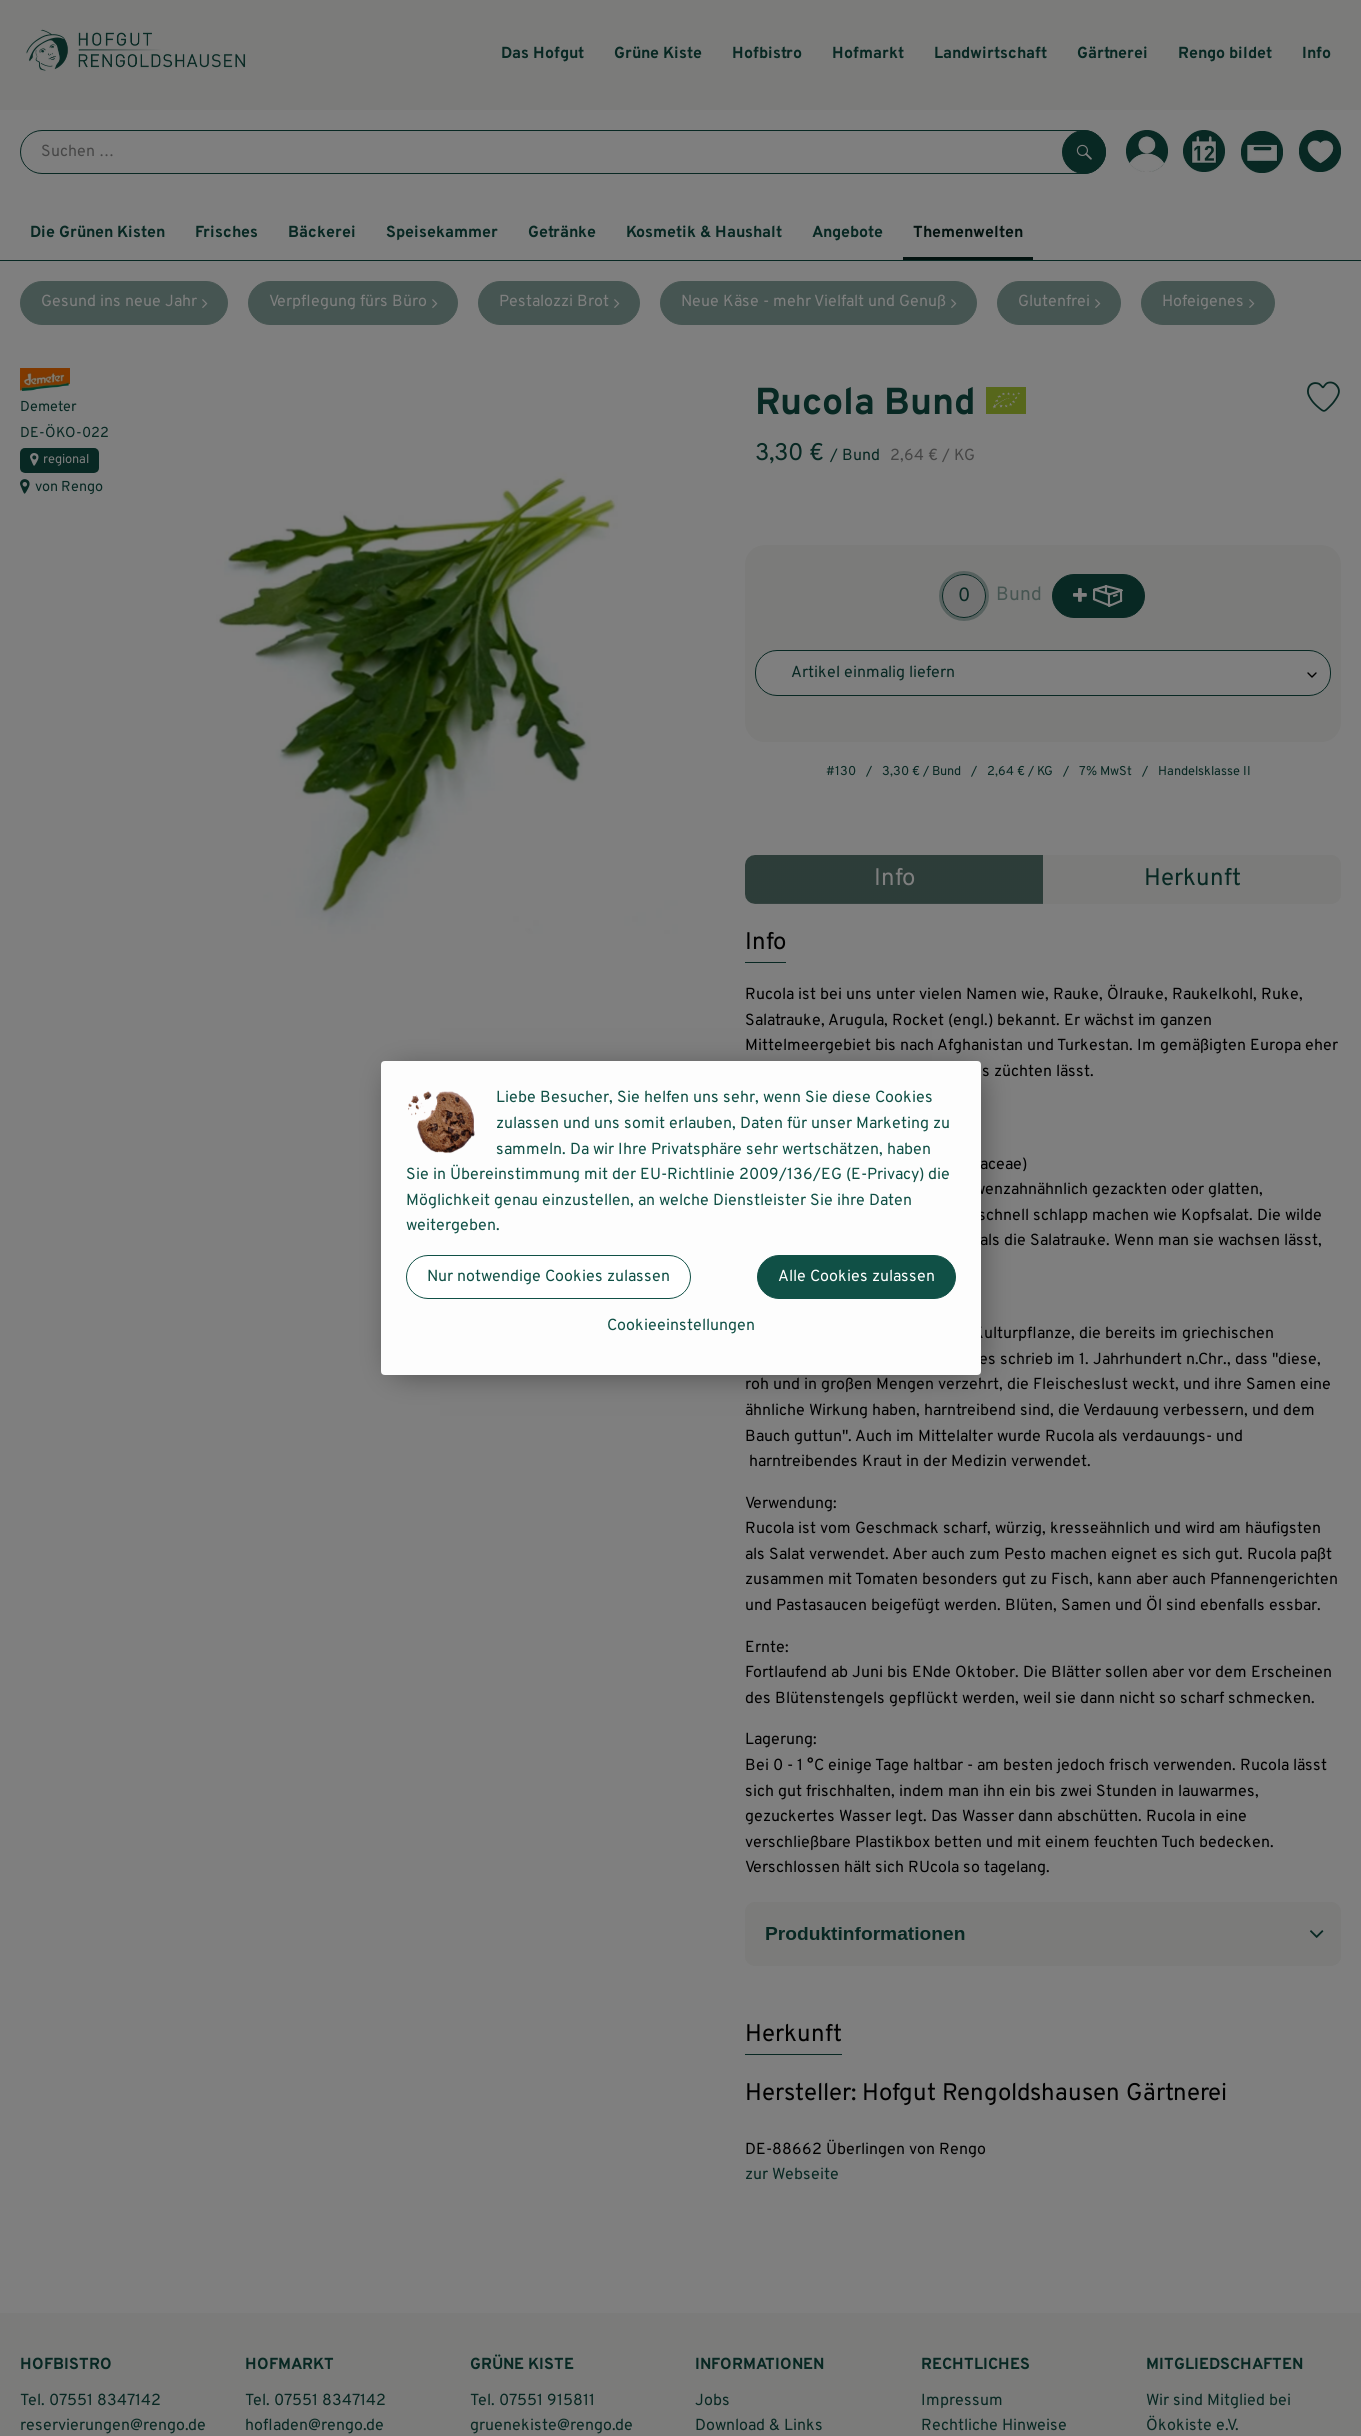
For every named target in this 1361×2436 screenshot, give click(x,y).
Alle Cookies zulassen (856, 1277)
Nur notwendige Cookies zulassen (548, 1277)
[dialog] (680, 1218)
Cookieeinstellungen (681, 1326)
